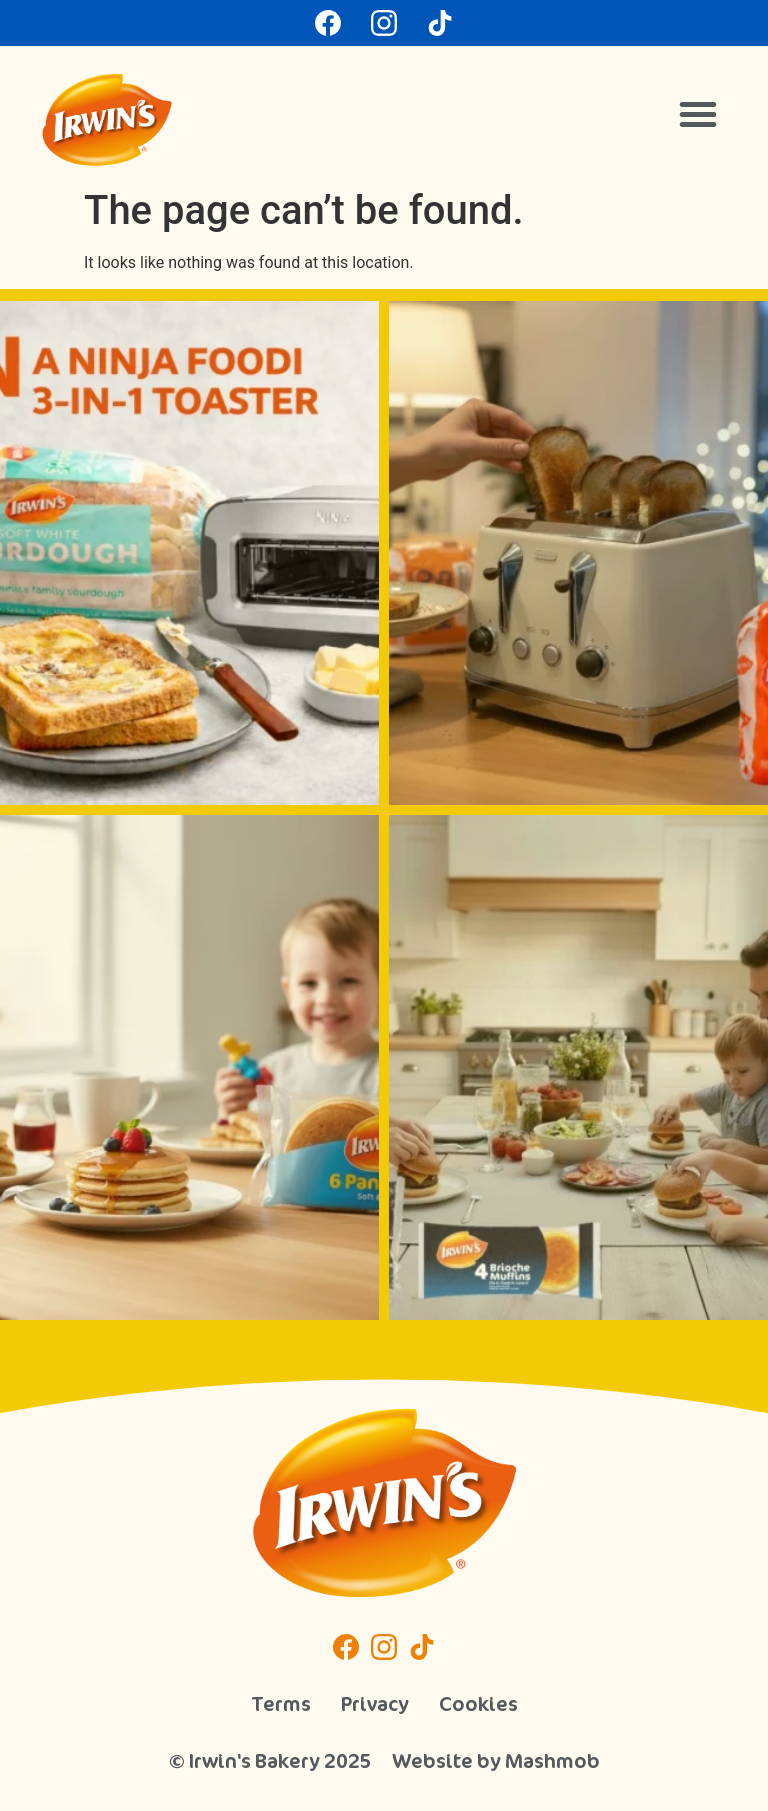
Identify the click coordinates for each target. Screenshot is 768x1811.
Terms (281, 1703)
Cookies (478, 1703)
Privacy (375, 1703)
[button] (698, 114)
